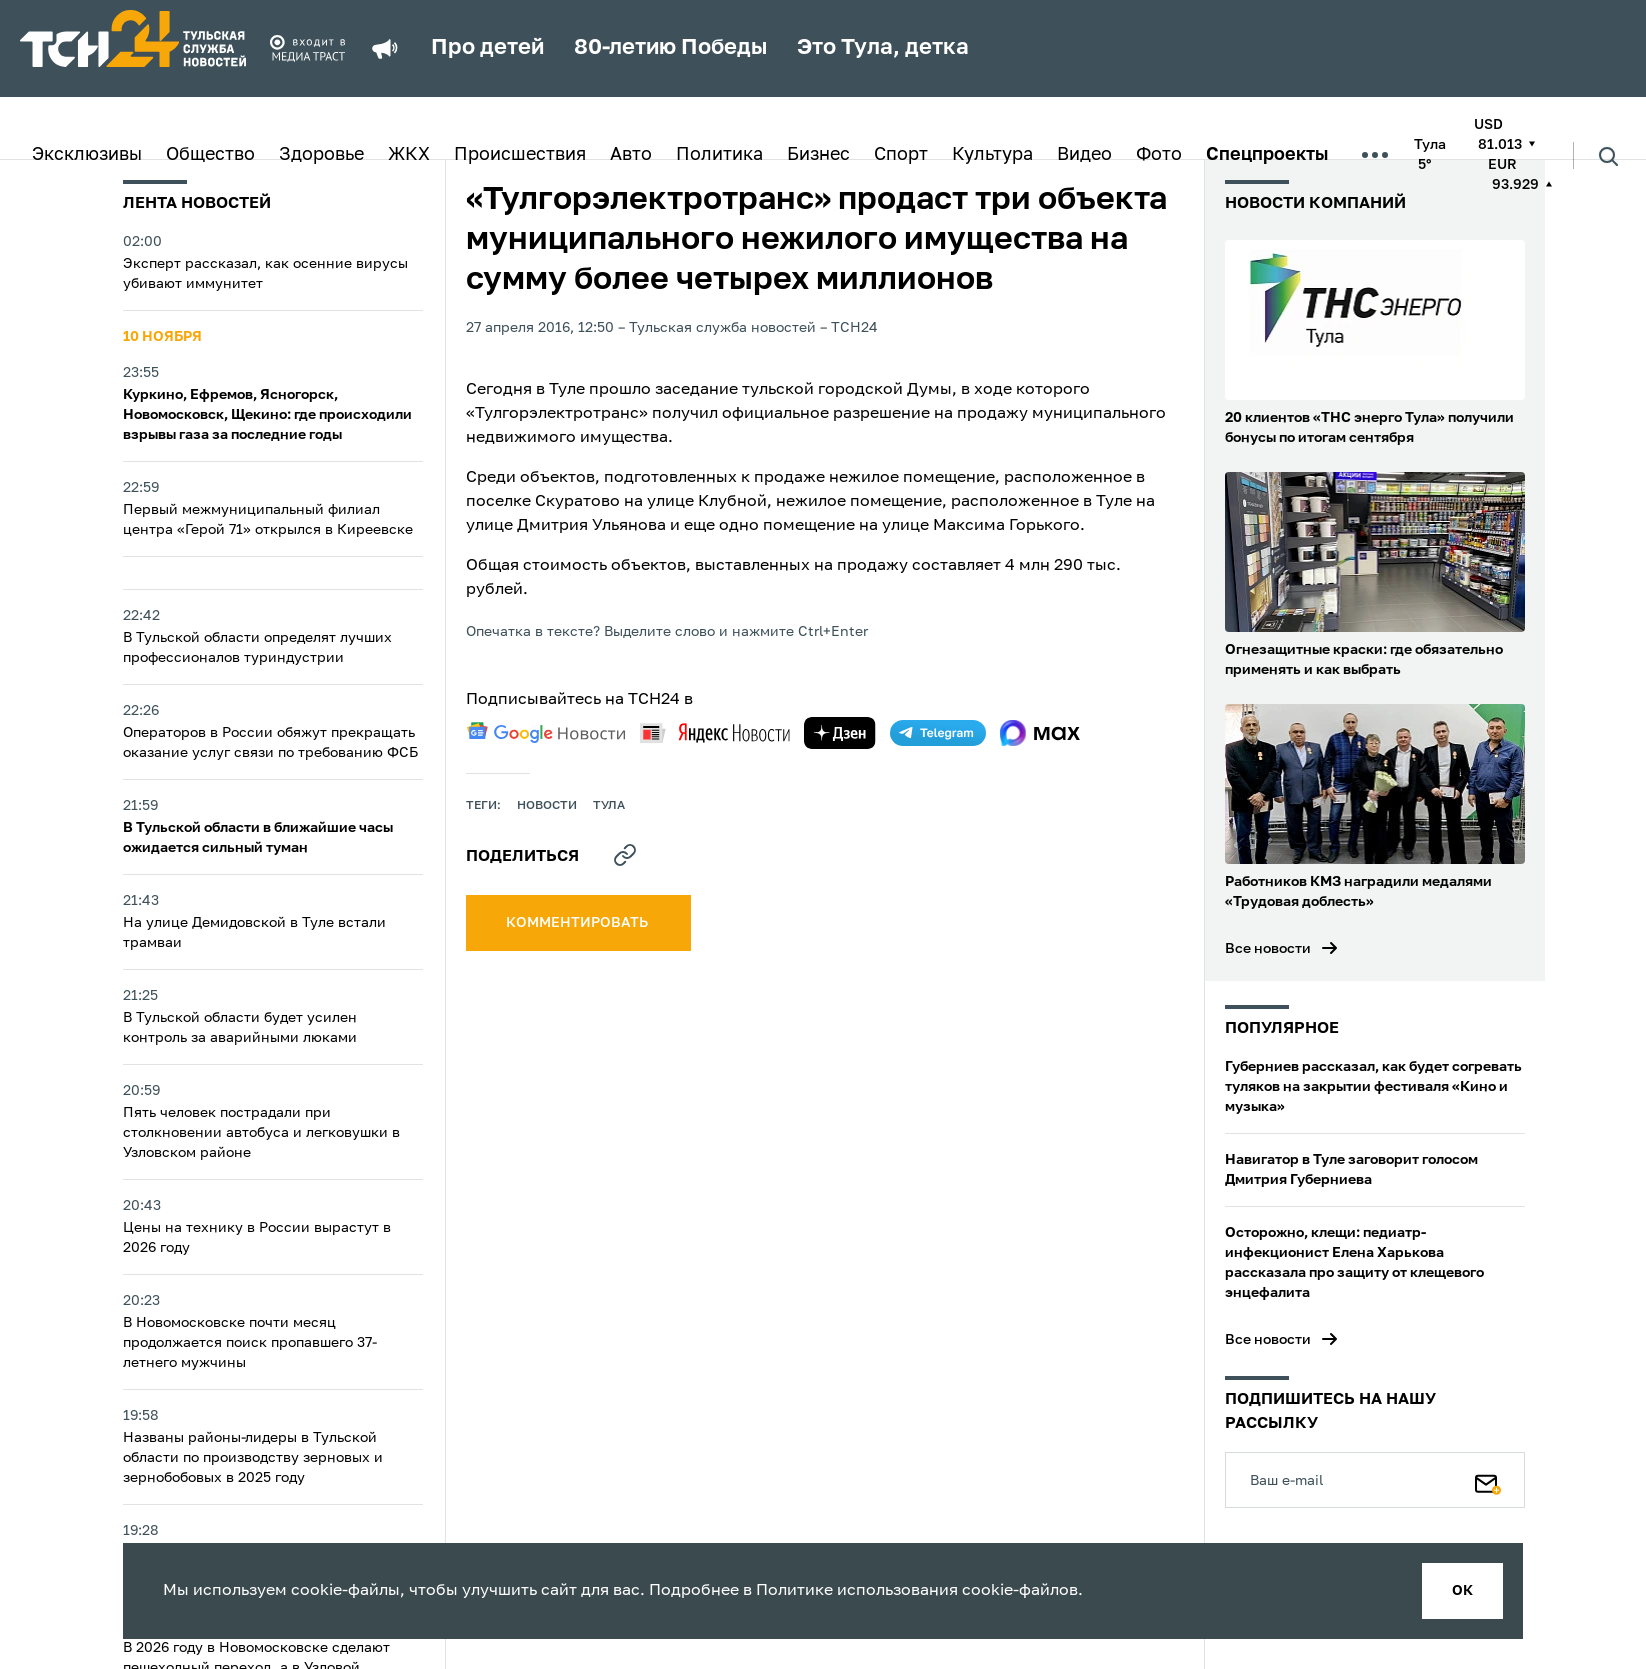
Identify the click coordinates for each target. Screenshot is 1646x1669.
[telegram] (938, 733)
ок (1462, 1591)
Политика (719, 155)
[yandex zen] (840, 733)
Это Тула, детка (883, 48)
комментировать (578, 923)
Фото (1159, 155)
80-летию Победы (670, 48)
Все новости (1268, 949)
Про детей (487, 48)
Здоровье (321, 155)
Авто (631, 155)
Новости (547, 806)
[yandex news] (715, 732)
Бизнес (818, 155)
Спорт (901, 155)
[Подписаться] (1488, 1480)
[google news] (546, 733)
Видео (1084, 155)
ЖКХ (409, 155)
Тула (609, 806)
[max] (1040, 733)
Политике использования (857, 1591)
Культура (992, 155)
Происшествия (520, 155)
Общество (210, 155)
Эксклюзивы (87, 155)
